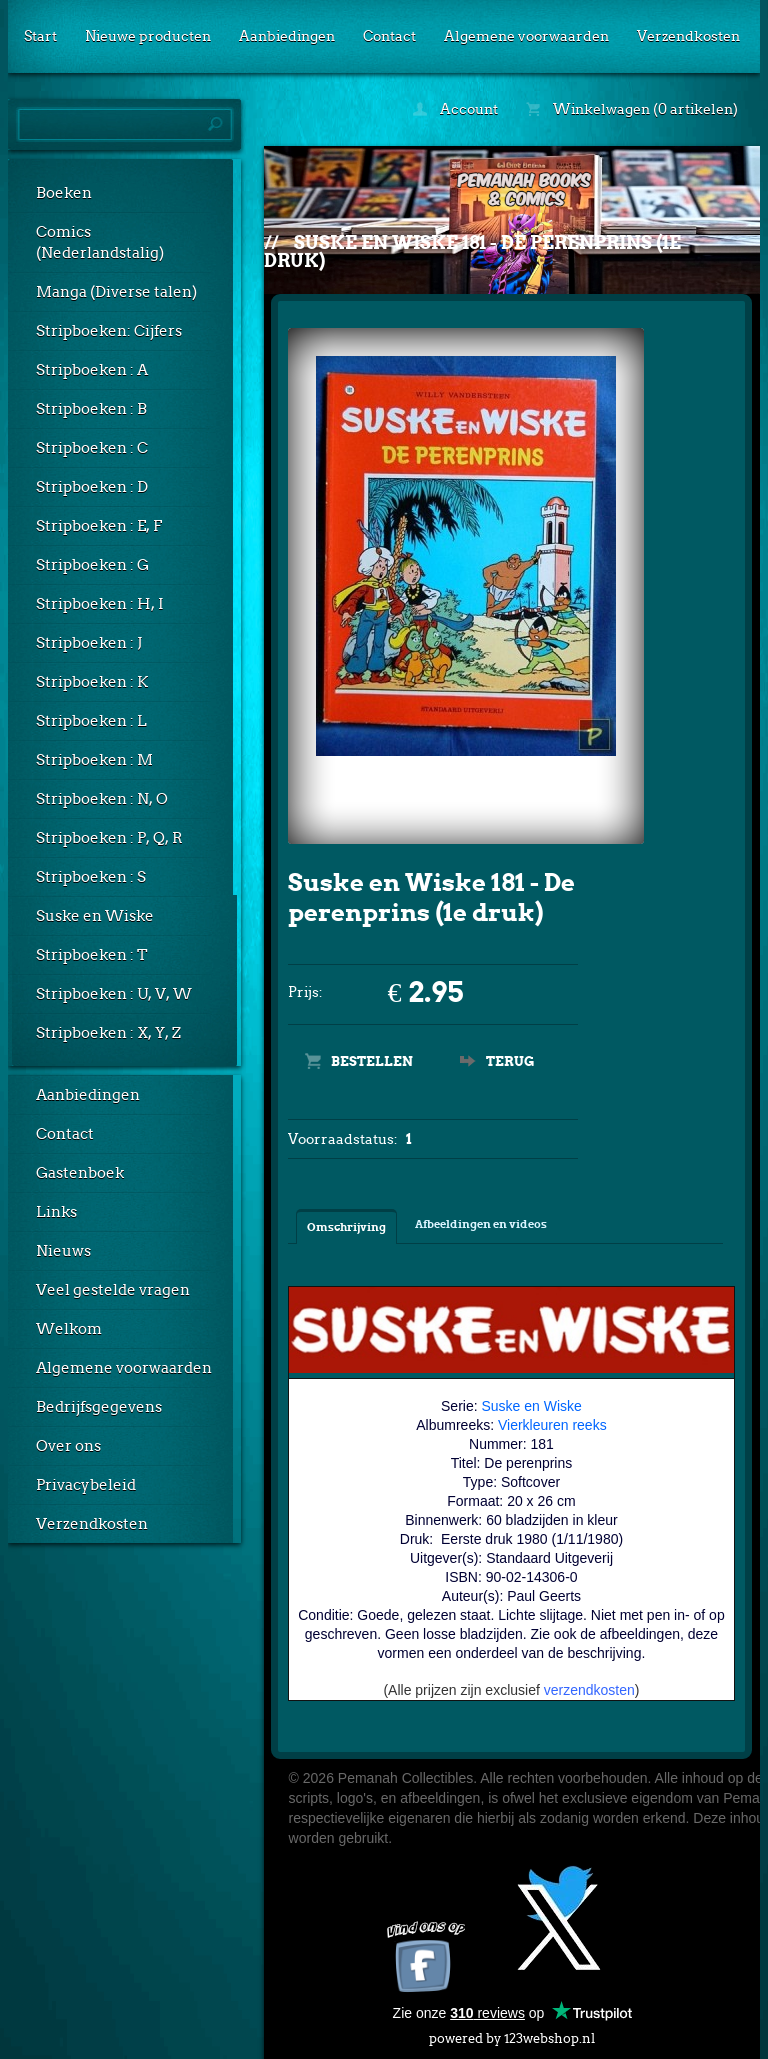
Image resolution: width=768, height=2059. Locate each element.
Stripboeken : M (94, 760)
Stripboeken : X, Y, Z (108, 1033)
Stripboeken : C (92, 448)
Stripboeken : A (92, 370)
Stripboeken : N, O (102, 799)
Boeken (64, 193)
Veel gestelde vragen (113, 1290)
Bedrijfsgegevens (99, 1407)
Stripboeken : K (92, 682)
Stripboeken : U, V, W (114, 994)
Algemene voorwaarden (526, 36)
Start (40, 36)
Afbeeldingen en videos (481, 1224)
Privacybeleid (86, 1485)
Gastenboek (80, 1173)
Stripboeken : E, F (99, 526)
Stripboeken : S (91, 877)
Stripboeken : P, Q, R (109, 838)
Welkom (69, 1329)
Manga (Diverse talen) (116, 292)
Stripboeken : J (89, 643)
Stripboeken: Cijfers (109, 331)
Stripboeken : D (92, 487)
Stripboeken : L (91, 721)
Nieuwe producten (148, 36)
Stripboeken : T (92, 955)
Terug (510, 1061)
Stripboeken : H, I (100, 604)
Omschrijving (346, 1227)
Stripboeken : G (92, 565)
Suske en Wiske (95, 916)
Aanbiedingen (287, 36)
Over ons (68, 1446)
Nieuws (63, 1251)
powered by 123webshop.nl (512, 2034)
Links (56, 1212)
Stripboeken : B (91, 409)
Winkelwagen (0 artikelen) (632, 109)
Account (455, 109)
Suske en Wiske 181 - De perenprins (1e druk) (472, 251)
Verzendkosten (688, 36)
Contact (389, 36)
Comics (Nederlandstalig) (100, 242)
